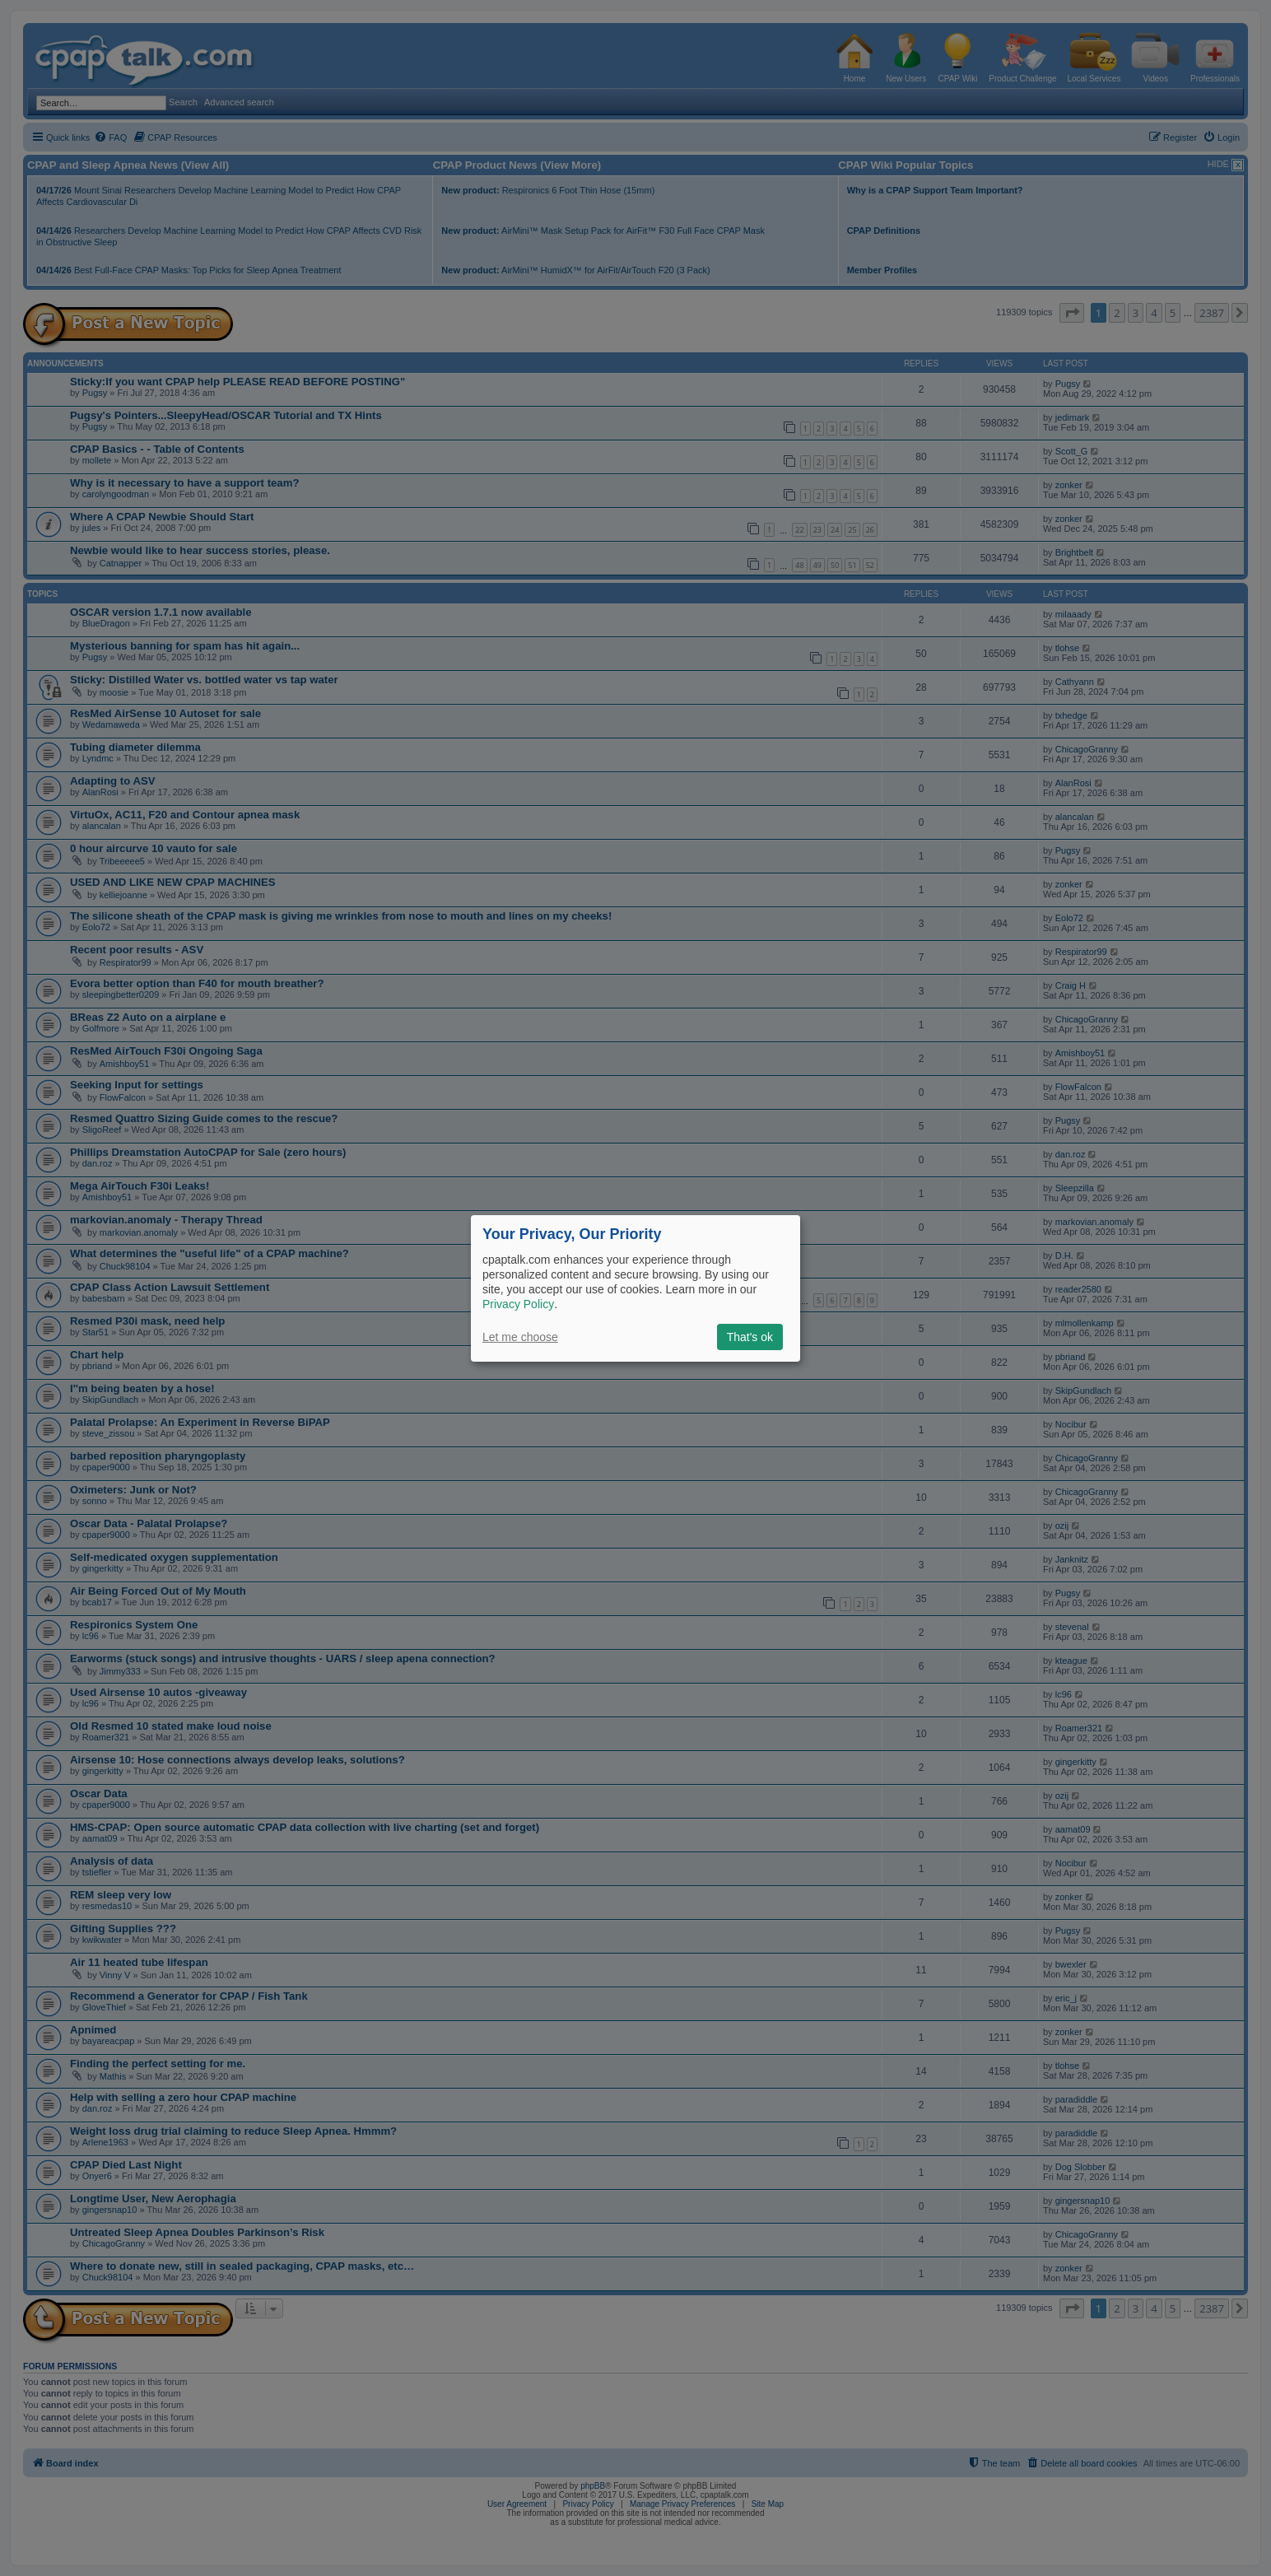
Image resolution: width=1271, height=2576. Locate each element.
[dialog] (635, 1287)
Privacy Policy (518, 1304)
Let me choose (520, 1337)
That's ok (750, 1337)
